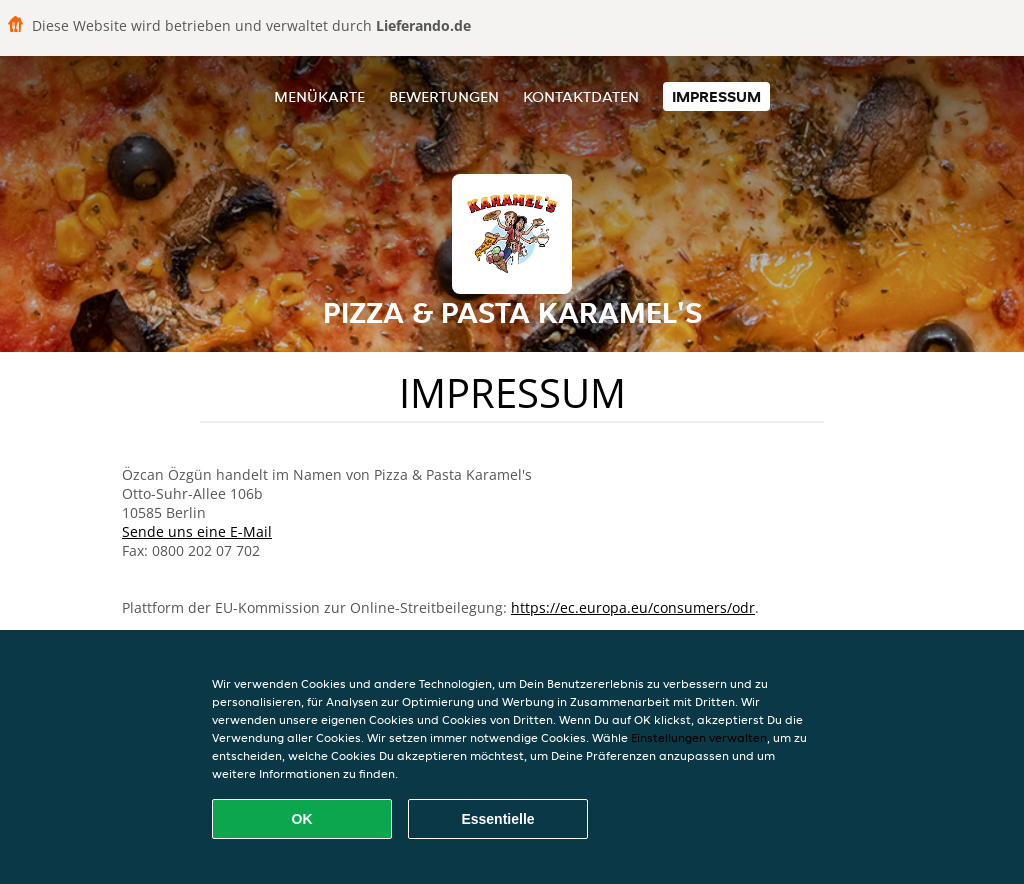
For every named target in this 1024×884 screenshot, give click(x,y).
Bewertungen (444, 96)
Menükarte (319, 96)
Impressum (716, 96)
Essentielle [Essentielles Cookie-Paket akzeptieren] (497, 819)
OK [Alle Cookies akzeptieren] (302, 819)
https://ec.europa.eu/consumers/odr (633, 607)
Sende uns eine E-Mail (197, 531)
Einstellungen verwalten (699, 737)
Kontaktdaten (581, 96)
